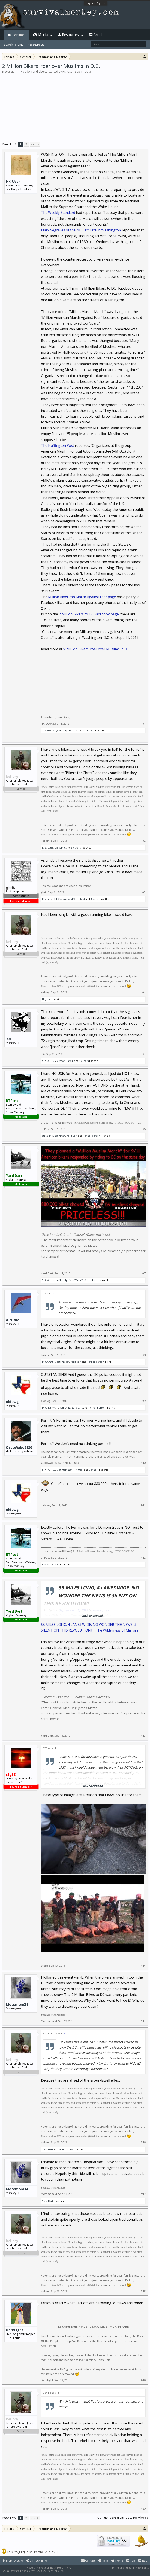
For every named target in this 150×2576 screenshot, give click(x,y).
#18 (143, 2291)
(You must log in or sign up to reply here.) (121, 2517)
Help (103, 2561)
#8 (144, 1355)
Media (43, 34)
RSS (142, 2561)
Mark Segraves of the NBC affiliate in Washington (81, 230)
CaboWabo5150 (67, 899)
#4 (144, 992)
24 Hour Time (36, 2561)
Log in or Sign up (95, 3)
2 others (90, 730)
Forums (18, 35)
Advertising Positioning (40, 2567)
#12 (143, 1557)
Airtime (12, 1320)
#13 (143, 1736)
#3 (144, 892)
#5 (144, 1054)
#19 (143, 2380)
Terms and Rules (121, 2567)
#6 (144, 1129)
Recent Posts (36, 44)
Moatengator (61, 1361)
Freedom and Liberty (34, 71)
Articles (99, 34)
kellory (45, 841)
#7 (144, 1273)
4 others (84, 1060)
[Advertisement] (75, 106)
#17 (143, 2194)
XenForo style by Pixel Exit (82, 2570)
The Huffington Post (57, 445)
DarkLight (14, 2330)
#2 (144, 841)
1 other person (91, 1135)
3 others (76, 847)
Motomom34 (49, 899)
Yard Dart (74, 730)
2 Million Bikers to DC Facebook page (89, 614)
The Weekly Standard (58, 212)
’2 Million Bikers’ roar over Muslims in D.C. (96, 649)
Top (130, 2561)
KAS (44, 847)
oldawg (12, 1402)
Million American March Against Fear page (82, 596)
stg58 (50, 847)
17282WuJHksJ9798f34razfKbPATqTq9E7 (32, 2552)
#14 (143, 1965)
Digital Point (64, 2567)
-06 (8, 1039)
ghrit (44, 892)
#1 (144, 723)
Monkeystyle (13, 2561)
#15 (143, 2021)
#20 (143, 2508)
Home (117, 2561)
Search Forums (13, 44)
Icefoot (81, 899)
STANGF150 (48, 730)
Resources (70, 34)
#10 (143, 1463)
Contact (88, 2561)
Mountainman (57, 1135)
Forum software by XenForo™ (32, 2570)
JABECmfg (61, 730)
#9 (144, 1401)
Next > (35, 144)
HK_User (68, 71)
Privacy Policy (141, 2567)
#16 (143, 2142)
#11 (143, 1505)
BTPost (45, 1129)
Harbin (70, 1060)
